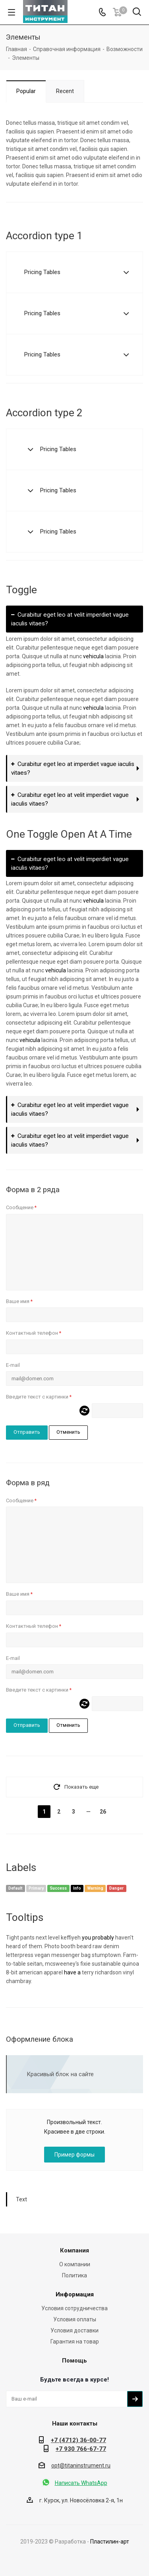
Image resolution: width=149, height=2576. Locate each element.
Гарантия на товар (74, 2341)
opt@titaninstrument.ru (80, 2465)
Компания (74, 2250)
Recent (65, 91)
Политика (74, 2275)
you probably (98, 1937)
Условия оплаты (74, 2319)
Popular (26, 91)
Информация (75, 2294)
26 (103, 1811)
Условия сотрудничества (74, 2308)
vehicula (93, 656)
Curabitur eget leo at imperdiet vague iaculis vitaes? (72, 768)
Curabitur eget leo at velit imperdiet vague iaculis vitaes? (70, 619)
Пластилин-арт (109, 2541)
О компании (74, 2264)
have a (72, 1972)
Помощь (74, 2360)
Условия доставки (74, 2330)
